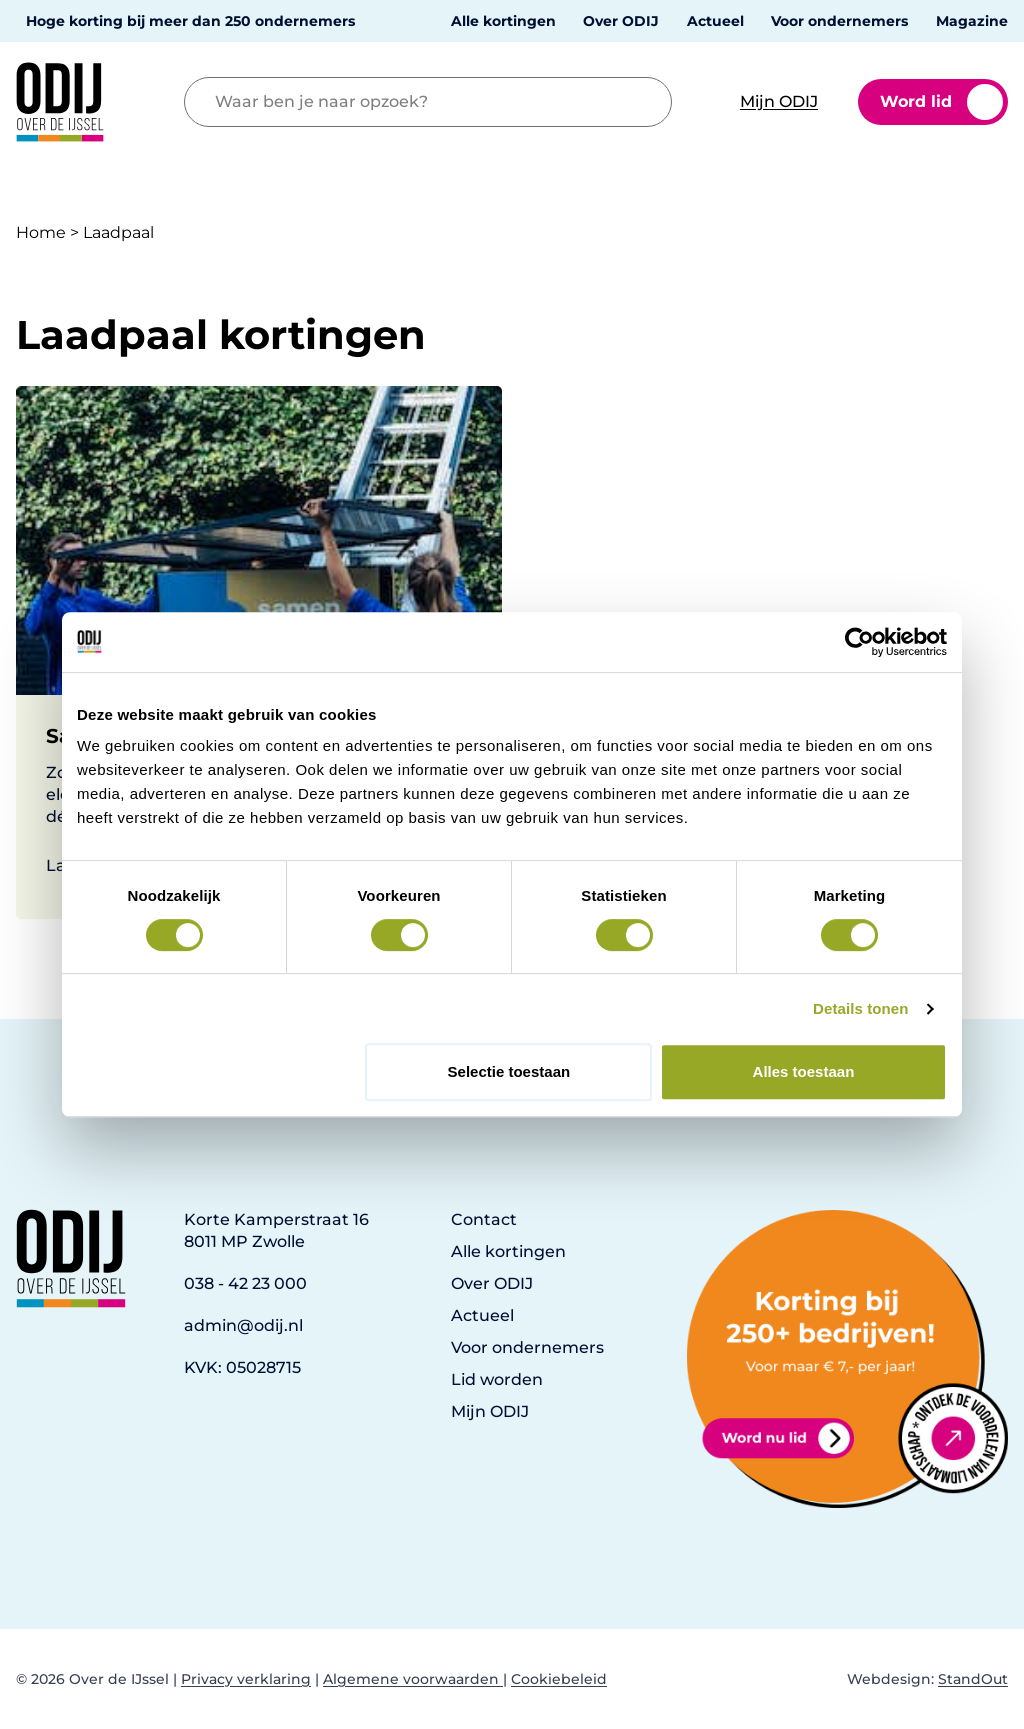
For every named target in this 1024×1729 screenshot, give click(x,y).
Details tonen (860, 1008)
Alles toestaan (804, 1071)
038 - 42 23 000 (245, 1283)
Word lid (941, 102)
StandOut (973, 1679)
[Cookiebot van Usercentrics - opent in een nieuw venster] (859, 642)
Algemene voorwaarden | (415, 1679)
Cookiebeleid (559, 1679)
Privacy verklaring (246, 1679)
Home (41, 232)
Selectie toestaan (509, 1071)
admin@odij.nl (243, 1325)
